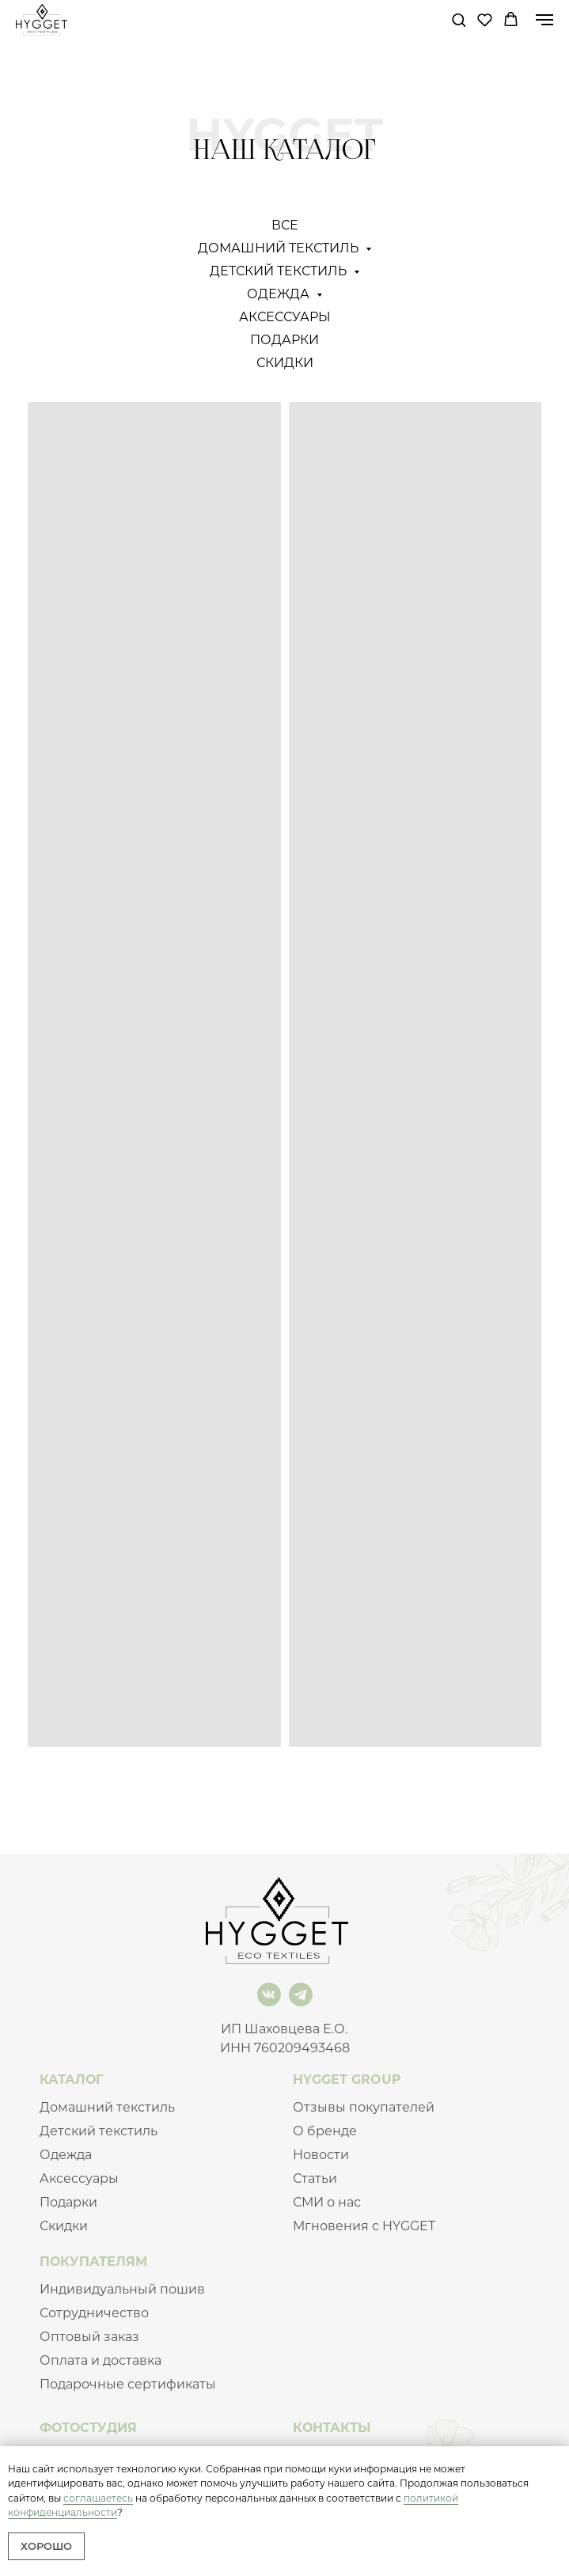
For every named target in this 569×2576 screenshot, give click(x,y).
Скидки (64, 2225)
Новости (321, 2154)
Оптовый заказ (89, 2336)
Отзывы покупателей (363, 2107)
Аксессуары (285, 316)
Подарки (284, 339)
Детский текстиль (98, 2130)
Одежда (66, 2154)
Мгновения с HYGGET (364, 2225)
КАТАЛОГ (71, 2079)
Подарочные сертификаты (128, 2384)
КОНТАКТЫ (331, 2427)
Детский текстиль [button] (280, 270)
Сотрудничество (94, 2312)
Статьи (315, 2178)
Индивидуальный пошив (122, 2289)
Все (284, 225)
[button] (458, 19)
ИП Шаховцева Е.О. (284, 2028)
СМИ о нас (327, 2202)
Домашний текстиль (107, 2107)
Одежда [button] (280, 293)
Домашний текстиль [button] (280, 248)
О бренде (325, 2130)
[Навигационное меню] (544, 19)
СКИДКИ (284, 362)
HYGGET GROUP (347, 2079)
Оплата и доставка (100, 2360)
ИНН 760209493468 (285, 2047)
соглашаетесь (98, 2498)
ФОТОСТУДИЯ (88, 2427)
